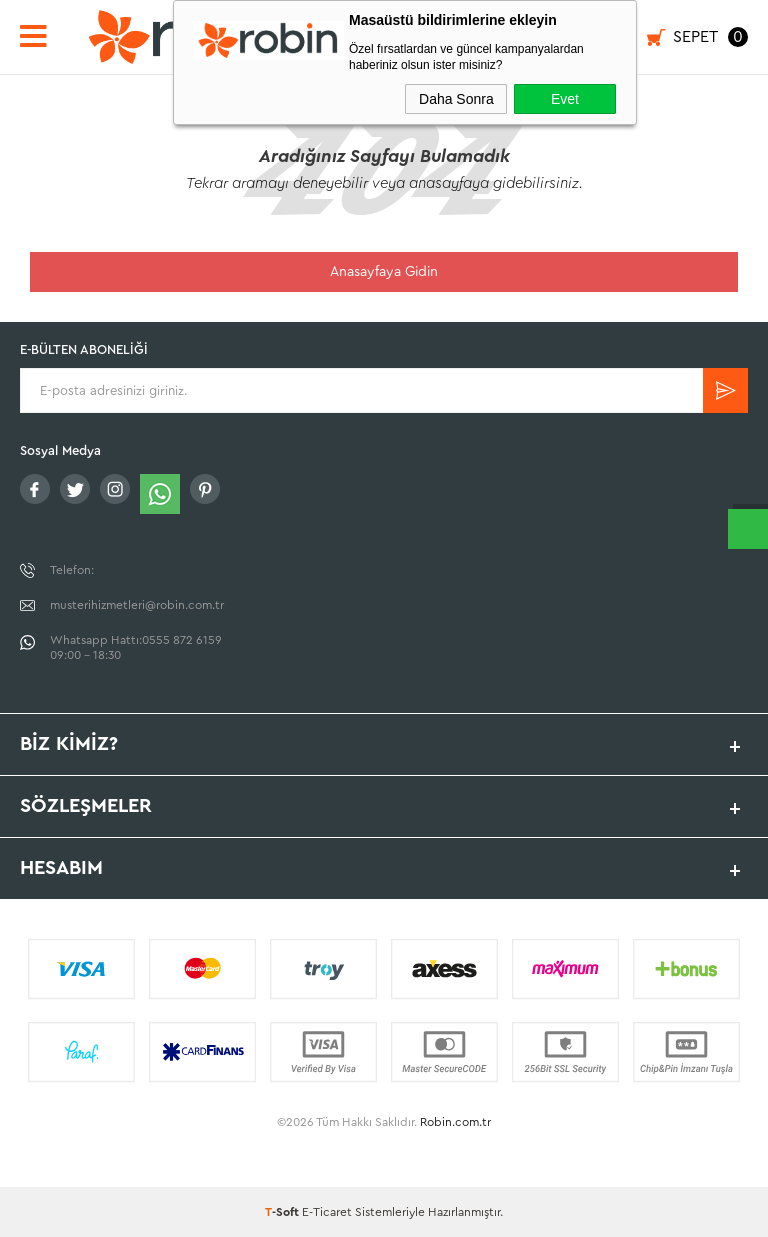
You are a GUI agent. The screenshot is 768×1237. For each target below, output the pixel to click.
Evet (565, 99)
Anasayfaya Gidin (384, 272)
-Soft (283, 1212)
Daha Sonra (456, 99)
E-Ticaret (327, 1212)
